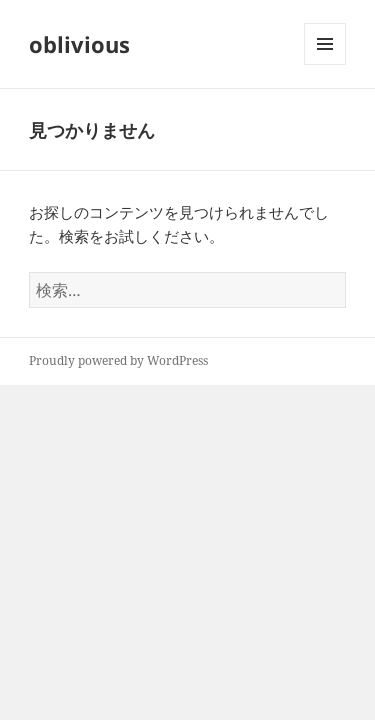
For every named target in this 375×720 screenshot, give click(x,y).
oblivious (79, 44)
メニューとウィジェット (325, 64)
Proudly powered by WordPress (118, 360)
